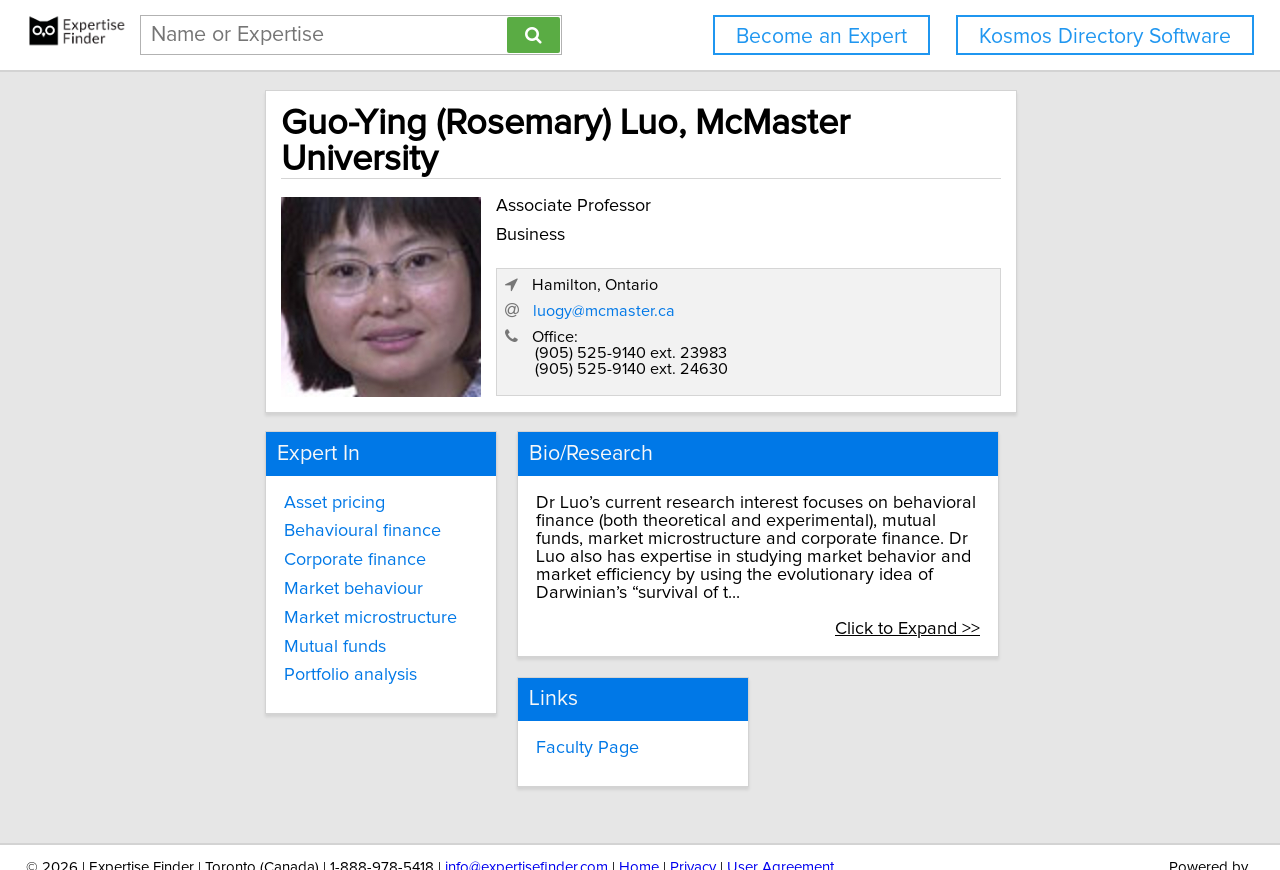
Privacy (693, 797)
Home (639, 797)
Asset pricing (261, 454)
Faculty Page (549, 680)
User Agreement (780, 797)
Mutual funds (262, 598)
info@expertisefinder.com (526, 797)
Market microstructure (297, 570)
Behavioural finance (289, 483)
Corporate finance (282, 512)
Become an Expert (821, 36)
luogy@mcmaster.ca (868, 265)
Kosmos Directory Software (1105, 36)
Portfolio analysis (277, 627)
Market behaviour (280, 541)
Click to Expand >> (996, 562)
